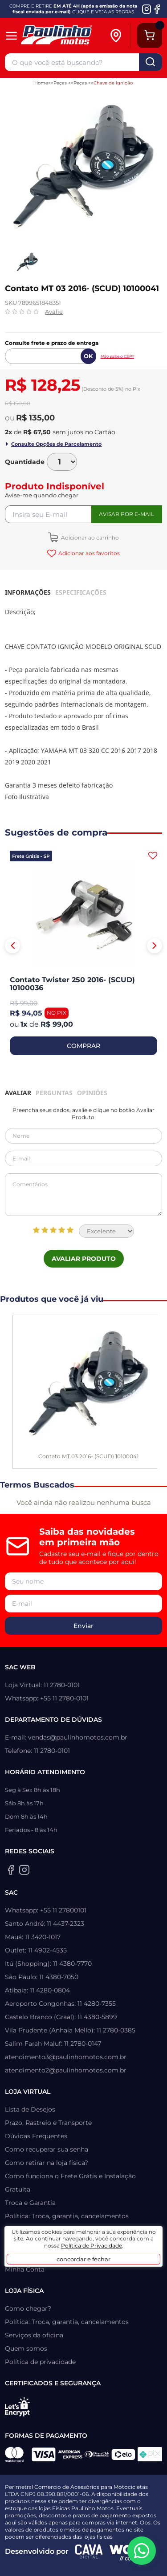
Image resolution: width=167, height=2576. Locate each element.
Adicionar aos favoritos (88, 553)
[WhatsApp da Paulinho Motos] (141, 2550)
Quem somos (26, 2348)
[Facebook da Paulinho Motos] (157, 9)
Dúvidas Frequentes (36, 2136)
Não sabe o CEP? (117, 356)
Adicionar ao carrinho (89, 537)
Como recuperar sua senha (46, 2149)
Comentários (83, 1194)
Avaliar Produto (84, 1259)
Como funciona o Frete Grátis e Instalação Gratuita (70, 2182)
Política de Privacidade (91, 2245)
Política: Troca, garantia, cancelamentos (67, 2216)
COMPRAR (83, 1046)
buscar (150, 62)
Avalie (54, 311)
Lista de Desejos (30, 2109)
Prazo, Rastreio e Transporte (48, 2123)
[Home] (64, 36)
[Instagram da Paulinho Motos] (147, 9)
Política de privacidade (40, 2362)
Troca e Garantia (30, 2203)
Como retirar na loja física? (46, 2163)
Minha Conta (25, 2269)
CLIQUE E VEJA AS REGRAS (103, 12)
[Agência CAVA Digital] (89, 2551)
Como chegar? (28, 2308)
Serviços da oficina (34, 2335)
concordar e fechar (83, 2259)
